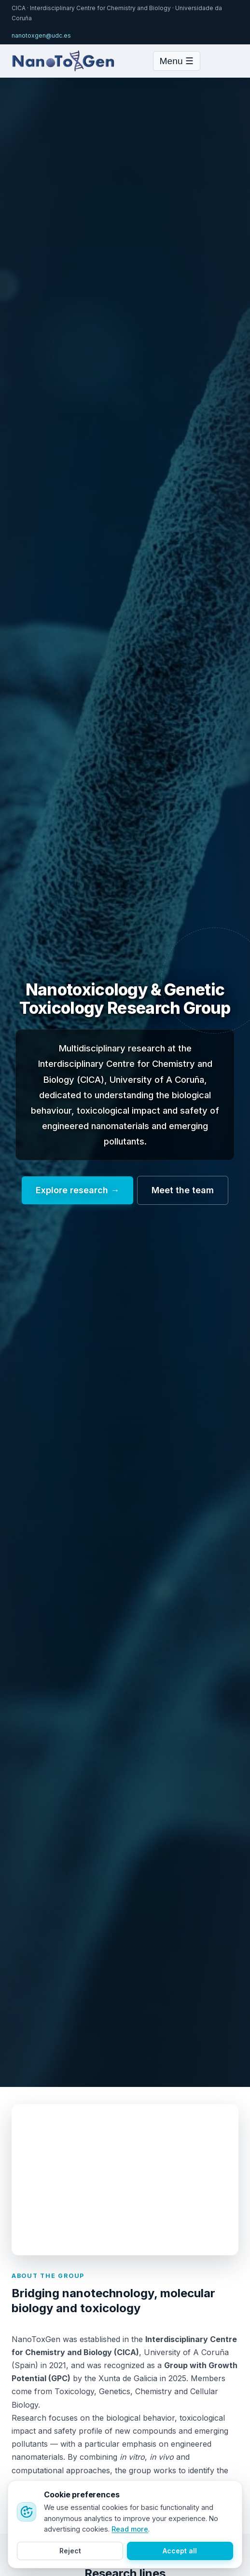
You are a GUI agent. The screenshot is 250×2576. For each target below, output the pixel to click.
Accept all (180, 2551)
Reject (70, 2551)
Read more (129, 2529)
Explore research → (77, 1190)
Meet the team (183, 1190)
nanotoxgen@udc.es (41, 35)
